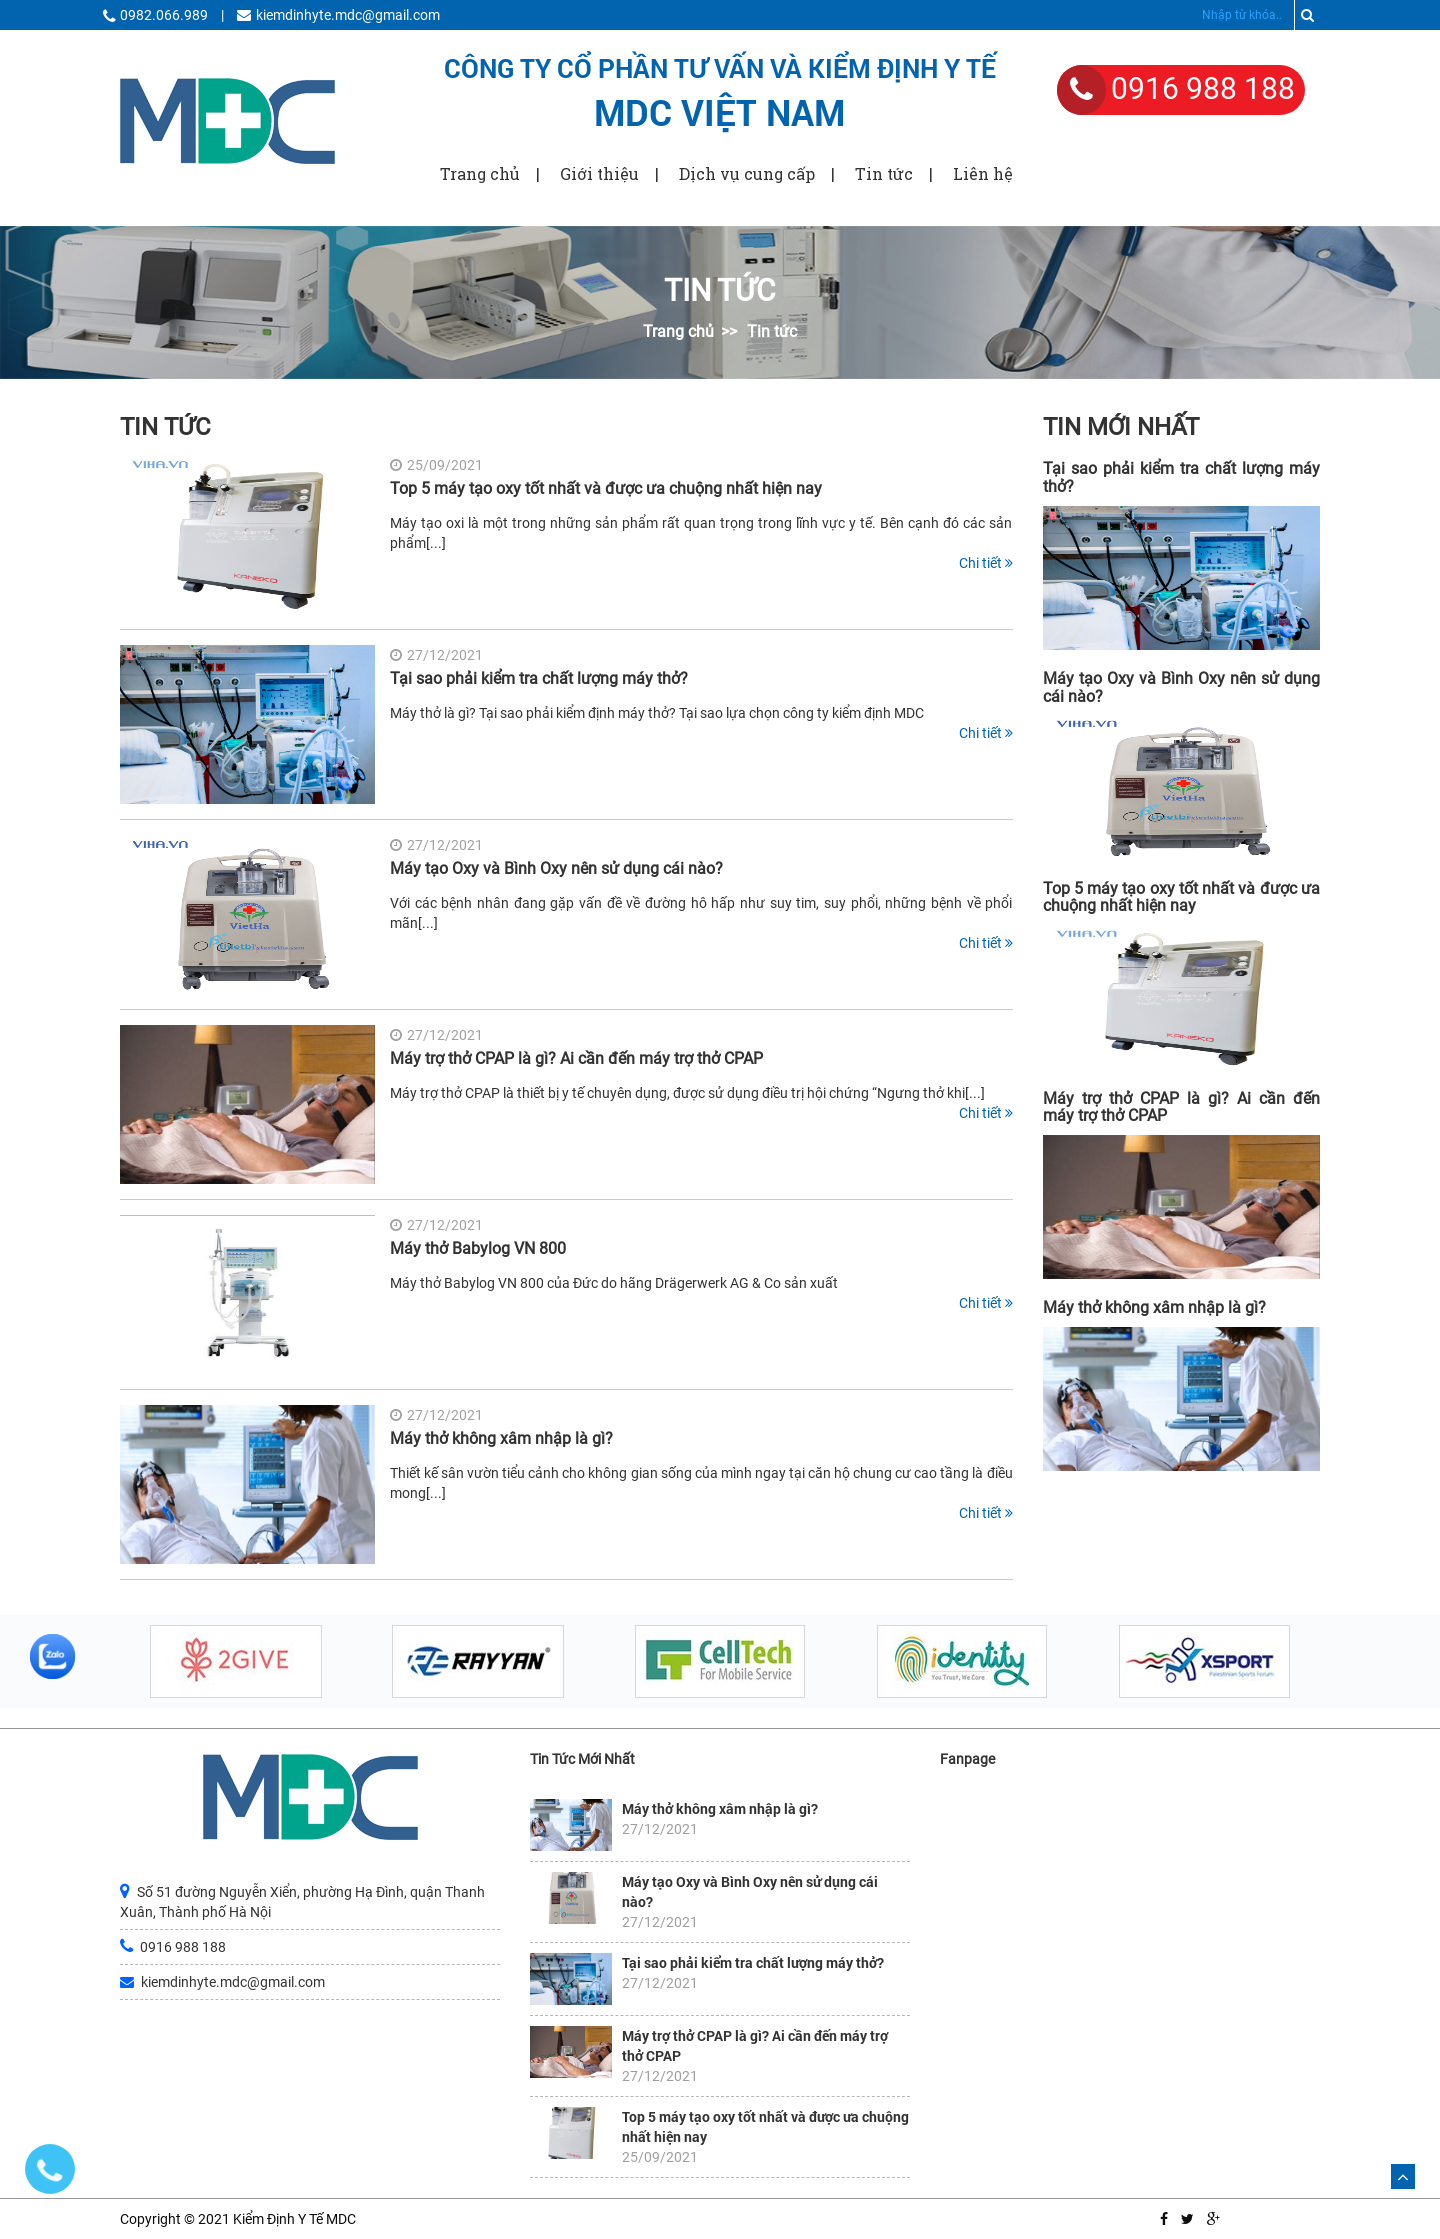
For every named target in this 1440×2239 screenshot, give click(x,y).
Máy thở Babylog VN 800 (478, 1248)
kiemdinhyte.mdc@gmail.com (348, 15)
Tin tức (884, 174)
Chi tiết (986, 563)
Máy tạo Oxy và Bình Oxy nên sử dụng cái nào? (556, 868)
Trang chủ (480, 174)
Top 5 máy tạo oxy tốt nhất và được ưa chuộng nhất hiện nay (606, 488)
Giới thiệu (599, 174)
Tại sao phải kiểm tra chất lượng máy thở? (539, 678)
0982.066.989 (164, 15)
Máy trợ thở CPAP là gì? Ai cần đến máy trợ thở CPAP (576, 1058)
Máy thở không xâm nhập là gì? (501, 1438)
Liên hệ (983, 174)
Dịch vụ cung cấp (747, 174)
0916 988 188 (1203, 88)
